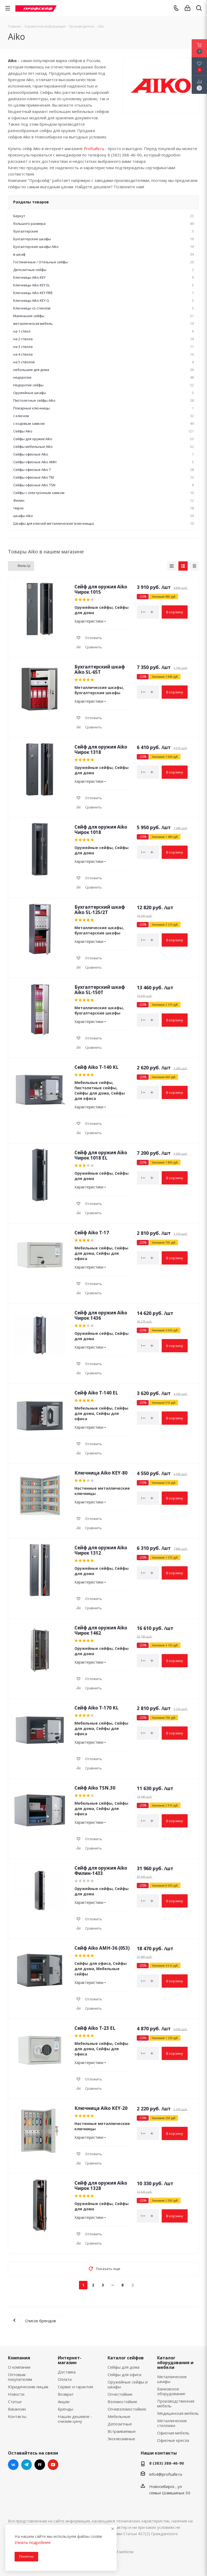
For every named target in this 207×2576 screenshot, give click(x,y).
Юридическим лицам (28, 2386)
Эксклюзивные (121, 2438)
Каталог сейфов (126, 2358)
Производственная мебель (175, 2403)
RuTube (39, 2464)
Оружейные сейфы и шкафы (128, 2384)
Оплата (65, 2379)
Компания (19, 2358)
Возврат (66, 2394)
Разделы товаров (31, 201)
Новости (16, 2394)
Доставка (67, 2371)
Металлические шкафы (172, 2379)
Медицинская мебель (178, 2413)
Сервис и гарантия (75, 2386)
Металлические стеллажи (172, 2423)
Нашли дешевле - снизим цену (75, 2419)
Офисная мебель (173, 2432)
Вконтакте (13, 2464)
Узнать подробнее (33, 2542)
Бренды (65, 2409)
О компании (19, 2367)
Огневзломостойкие (127, 2409)
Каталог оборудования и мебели (175, 2362)
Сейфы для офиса (124, 2374)
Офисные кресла (173, 2440)
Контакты (17, 2416)
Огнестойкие (120, 2394)
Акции (63, 2401)
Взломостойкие (122, 2401)
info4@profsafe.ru (165, 2474)
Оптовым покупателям (20, 2377)
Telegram (26, 2464)
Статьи (14, 2401)
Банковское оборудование (171, 2391)
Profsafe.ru (94, 148)
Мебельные (119, 2416)
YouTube (53, 2464)
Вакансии (17, 2409)
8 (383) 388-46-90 (166, 2463)
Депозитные (120, 2423)
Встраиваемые (122, 2431)
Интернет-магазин (69, 2360)
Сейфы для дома (123, 2367)
